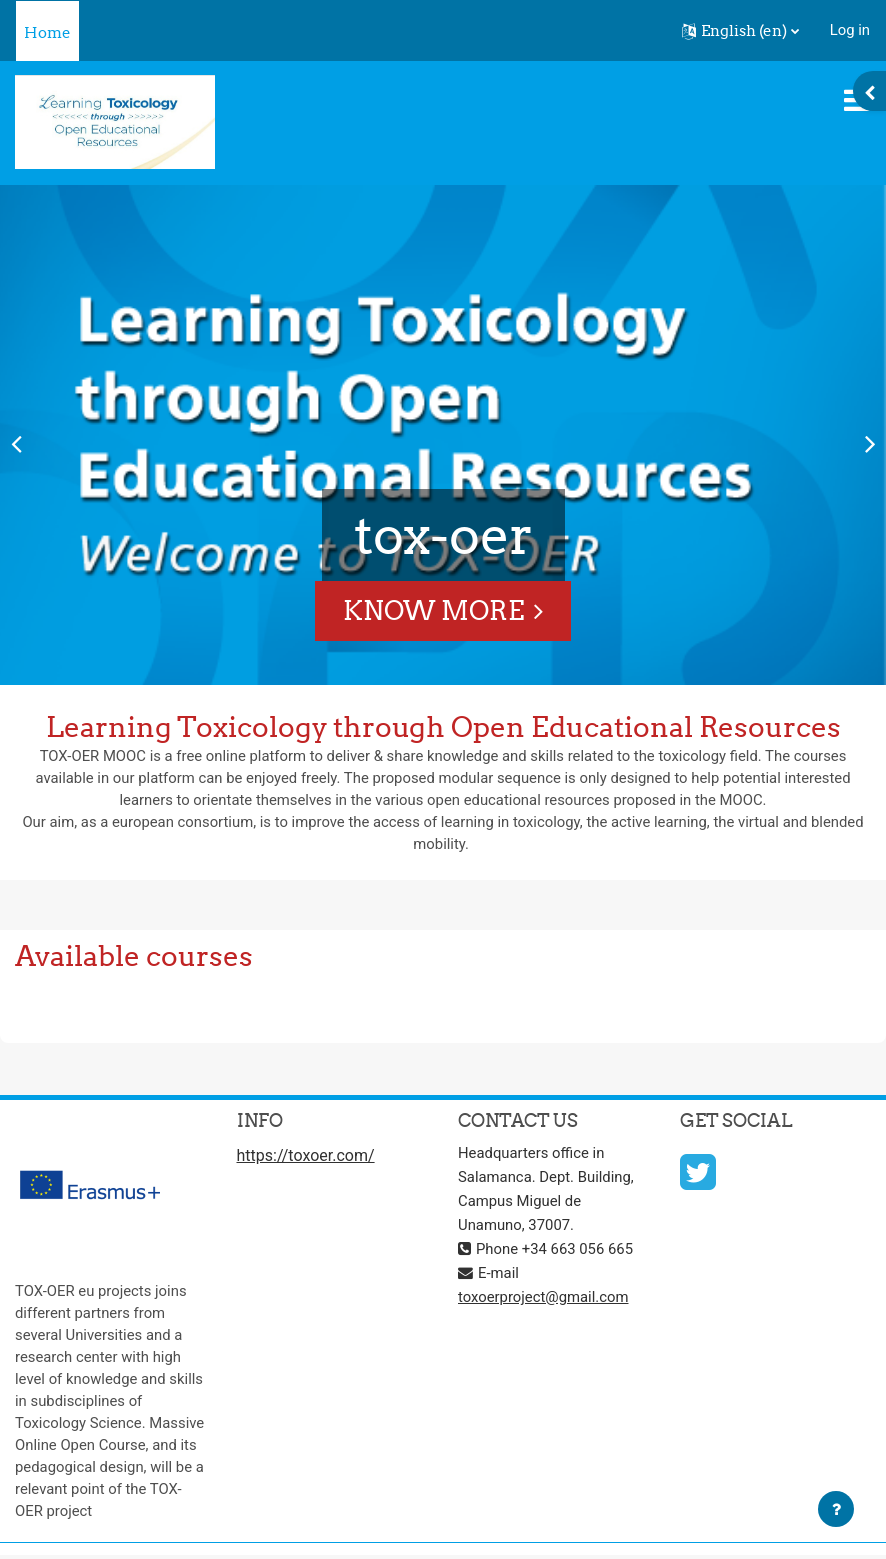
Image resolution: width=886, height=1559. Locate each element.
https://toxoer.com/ (306, 1155)
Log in (850, 30)
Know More (433, 610)
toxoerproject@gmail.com (543, 1297)
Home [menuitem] (47, 32)
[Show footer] (836, 1509)
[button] (740, 31)
